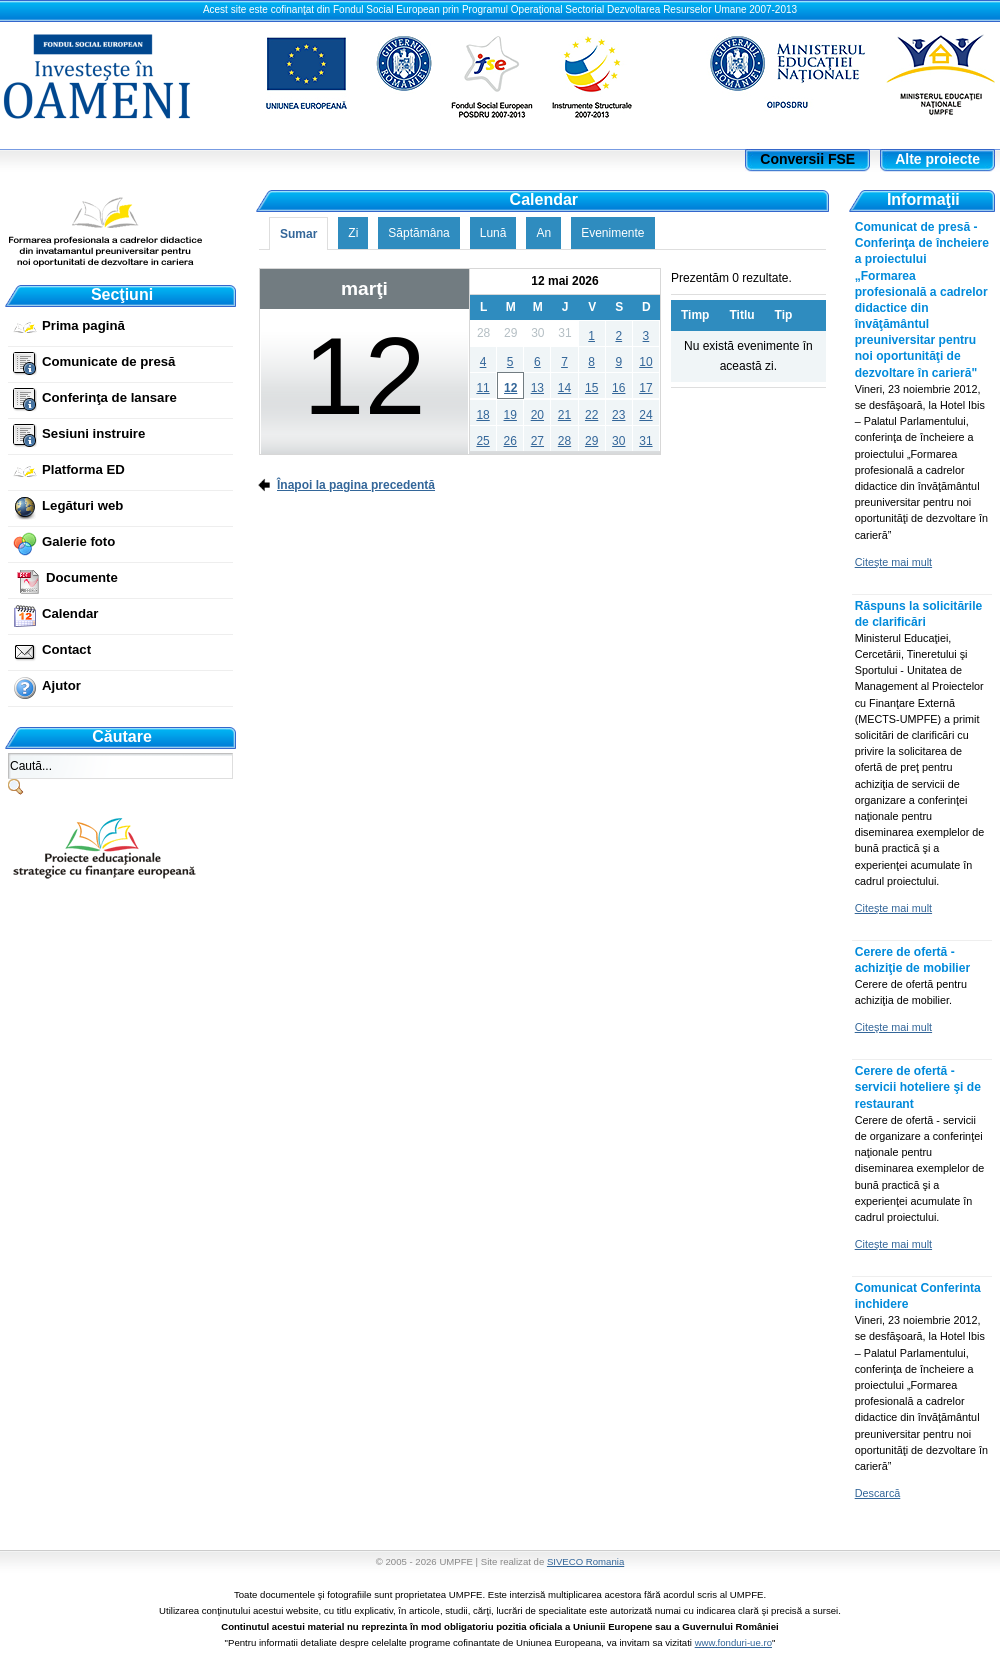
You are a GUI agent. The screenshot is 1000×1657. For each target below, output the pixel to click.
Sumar (298, 234)
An (543, 233)
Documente (82, 577)
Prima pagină (83, 325)
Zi (353, 233)
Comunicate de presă (108, 361)
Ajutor (61, 685)
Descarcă (878, 1493)
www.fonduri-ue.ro (733, 1642)
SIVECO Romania (585, 1561)
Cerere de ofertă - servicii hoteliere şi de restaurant (918, 1087)
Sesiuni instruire (93, 433)
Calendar (70, 613)
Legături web (82, 505)
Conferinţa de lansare (109, 397)
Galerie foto (78, 541)
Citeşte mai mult (893, 562)
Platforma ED (83, 469)
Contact (66, 649)
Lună (493, 233)
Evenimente (612, 233)
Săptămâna (418, 233)
